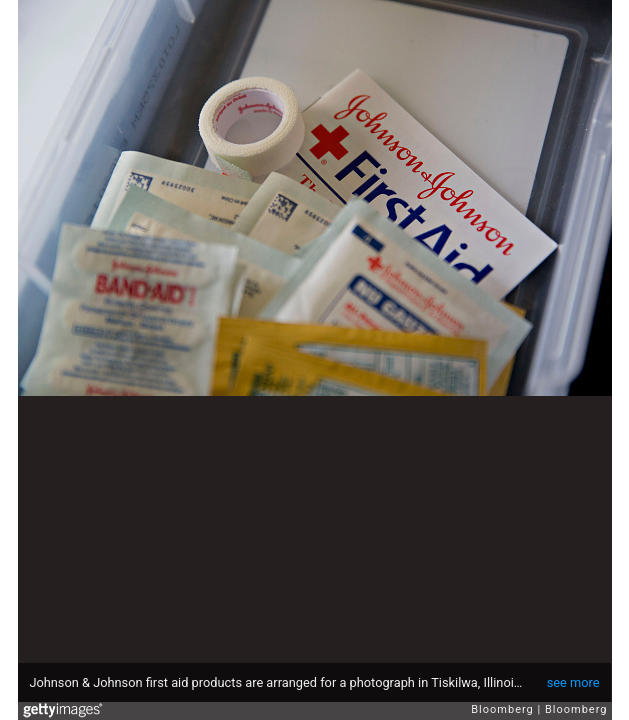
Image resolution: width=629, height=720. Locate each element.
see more (573, 682)
